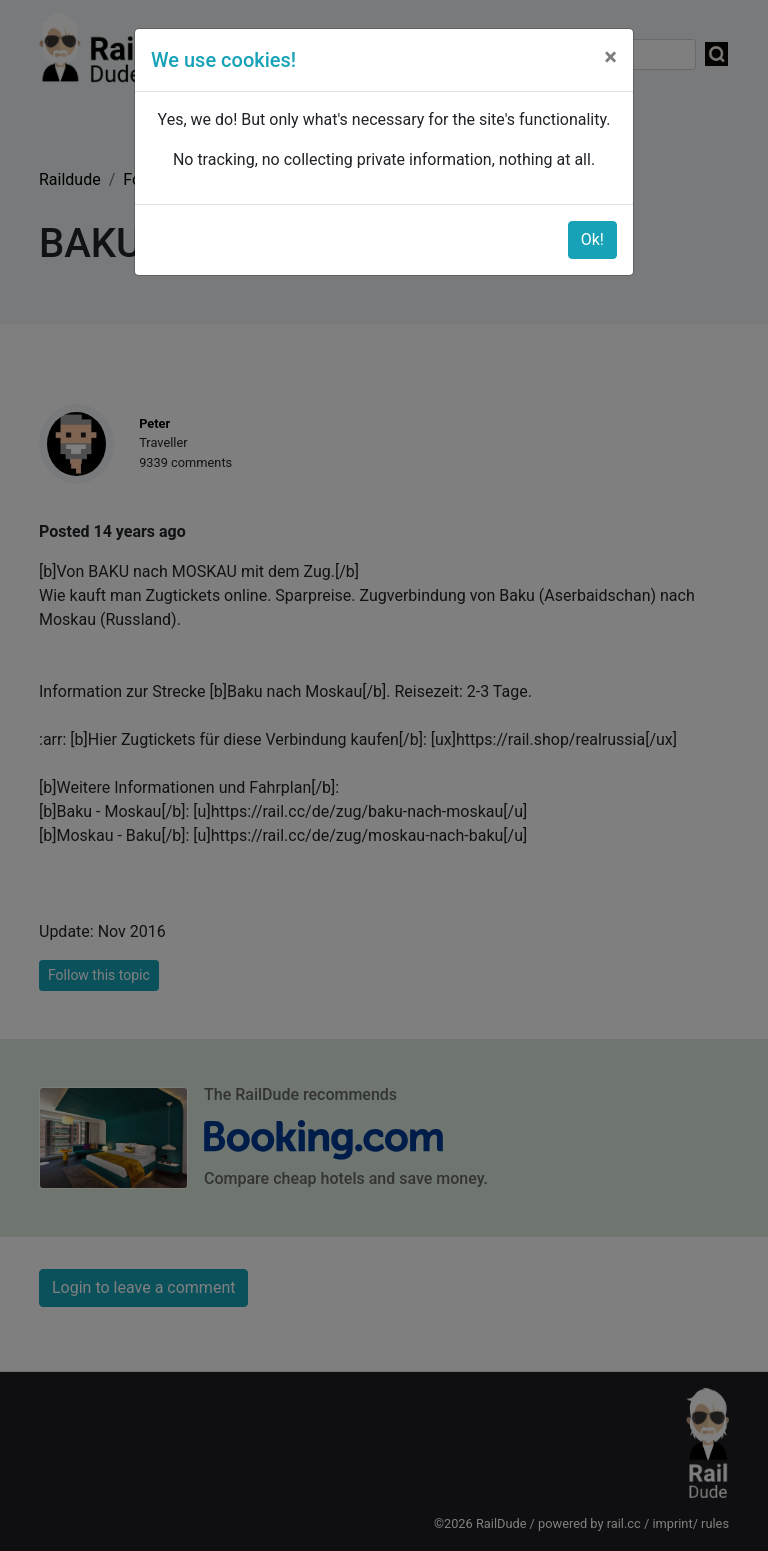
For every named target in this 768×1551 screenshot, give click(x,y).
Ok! (592, 239)
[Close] (610, 57)
